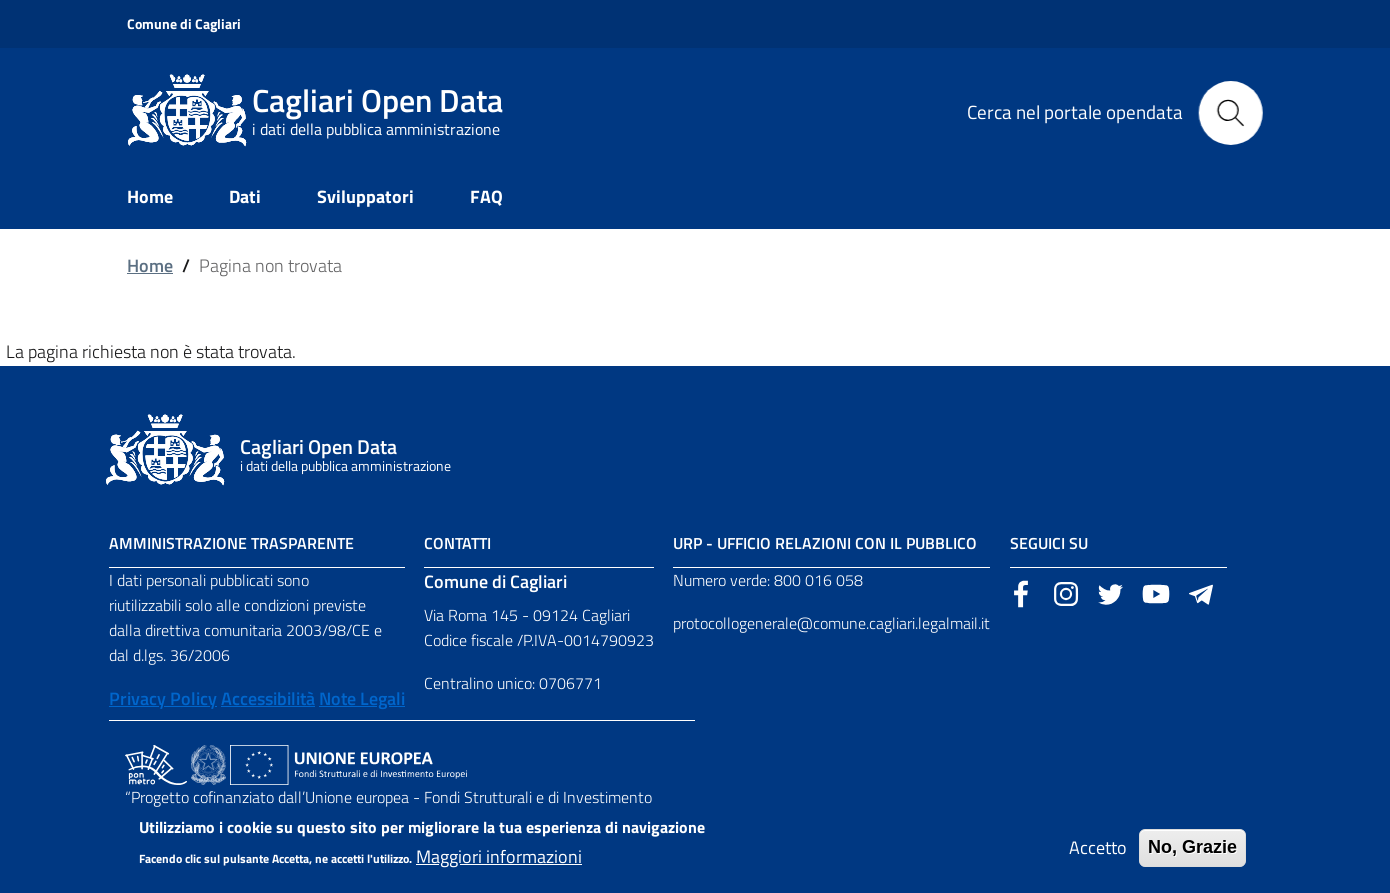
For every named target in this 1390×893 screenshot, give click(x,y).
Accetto (1098, 855)
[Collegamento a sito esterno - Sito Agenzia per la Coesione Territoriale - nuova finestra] (208, 763)
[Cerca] (1231, 111)
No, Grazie (1192, 855)
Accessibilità (268, 698)
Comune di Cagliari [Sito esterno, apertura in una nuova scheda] (184, 23)
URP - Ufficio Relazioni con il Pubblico (825, 543)
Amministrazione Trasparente (231, 543)
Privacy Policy (163, 698)
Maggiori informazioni (499, 864)
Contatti (457, 543)
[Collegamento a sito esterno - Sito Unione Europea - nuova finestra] (348, 763)
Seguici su (1049, 543)
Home (150, 265)
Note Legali (362, 698)
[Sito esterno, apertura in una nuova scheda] (1021, 592)
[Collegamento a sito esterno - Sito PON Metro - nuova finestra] (156, 763)
